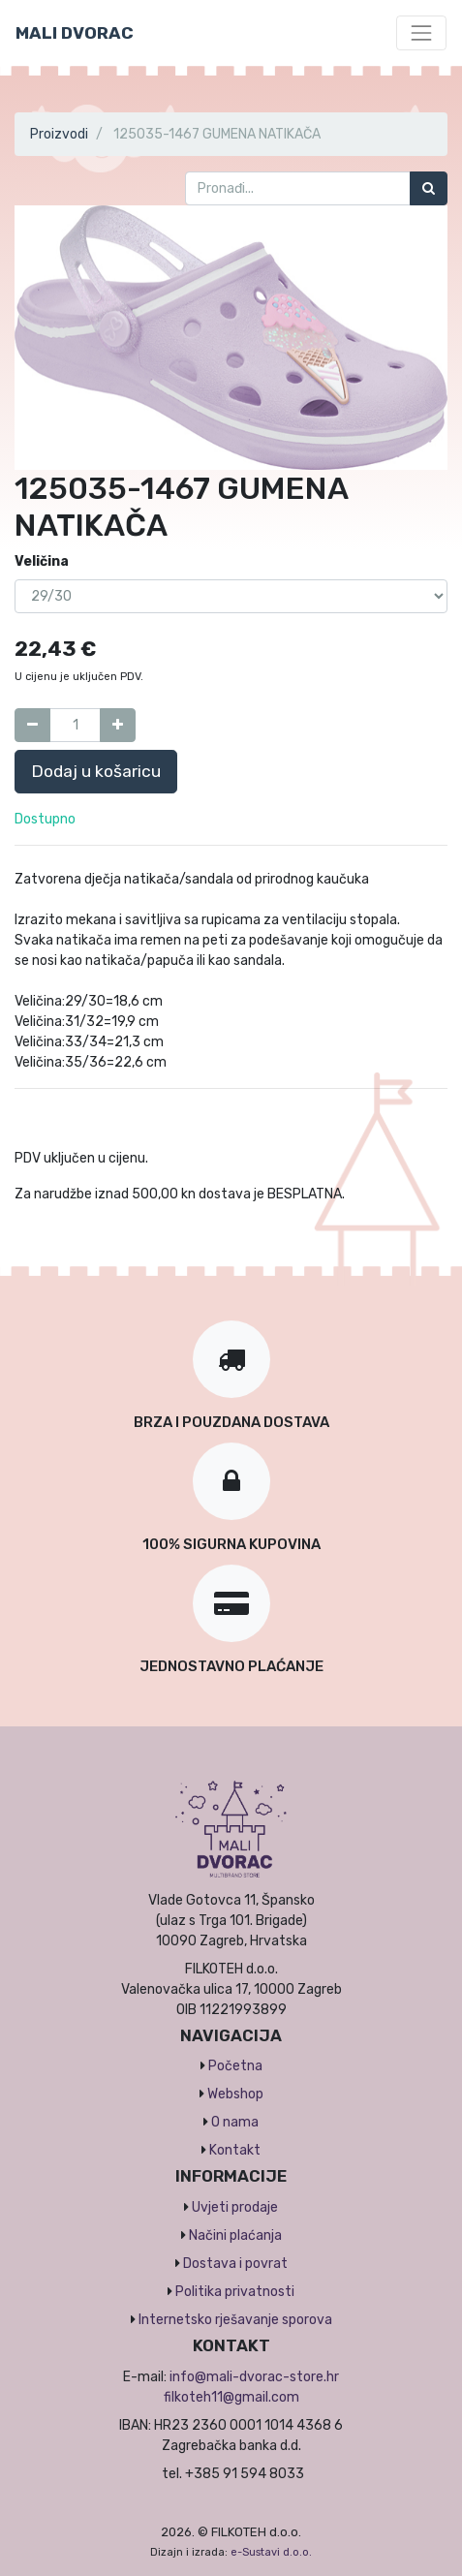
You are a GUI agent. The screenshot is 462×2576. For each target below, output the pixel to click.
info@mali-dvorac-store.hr (254, 2377)
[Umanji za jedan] (32, 725)
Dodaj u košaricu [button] (96, 771)
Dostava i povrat (235, 2263)
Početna (235, 2066)
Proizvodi (59, 134)
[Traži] (428, 188)
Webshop (235, 2094)
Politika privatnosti (234, 2291)
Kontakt (235, 2150)
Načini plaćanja (235, 2235)
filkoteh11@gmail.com (231, 2397)
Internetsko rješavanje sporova (235, 2320)
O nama (235, 2122)
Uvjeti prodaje (235, 2207)
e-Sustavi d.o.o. (271, 2552)
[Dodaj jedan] (118, 725)
